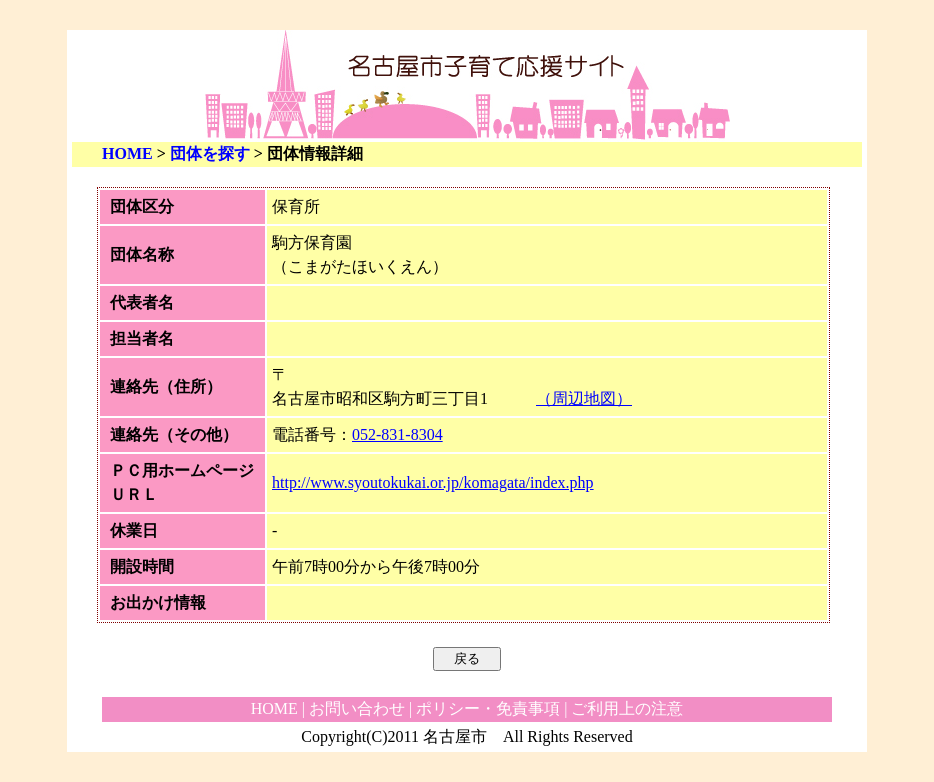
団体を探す (210, 153)
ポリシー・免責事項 (488, 708)
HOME (127, 153)
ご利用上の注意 (627, 708)
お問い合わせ (357, 708)
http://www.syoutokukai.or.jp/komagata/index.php (433, 482)
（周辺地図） (584, 398)
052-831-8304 (397, 434)
